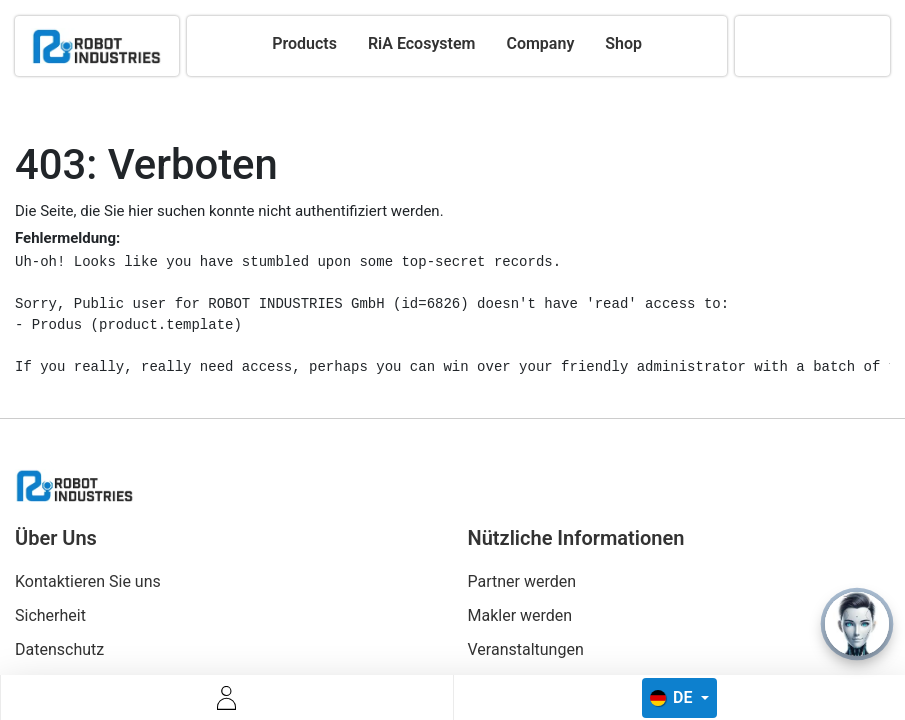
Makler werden (520, 615)
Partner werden (522, 581)
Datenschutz (59, 649)
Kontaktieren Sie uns (88, 581)
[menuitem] (304, 44)
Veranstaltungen (526, 649)
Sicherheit (50, 615)
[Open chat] (857, 624)
